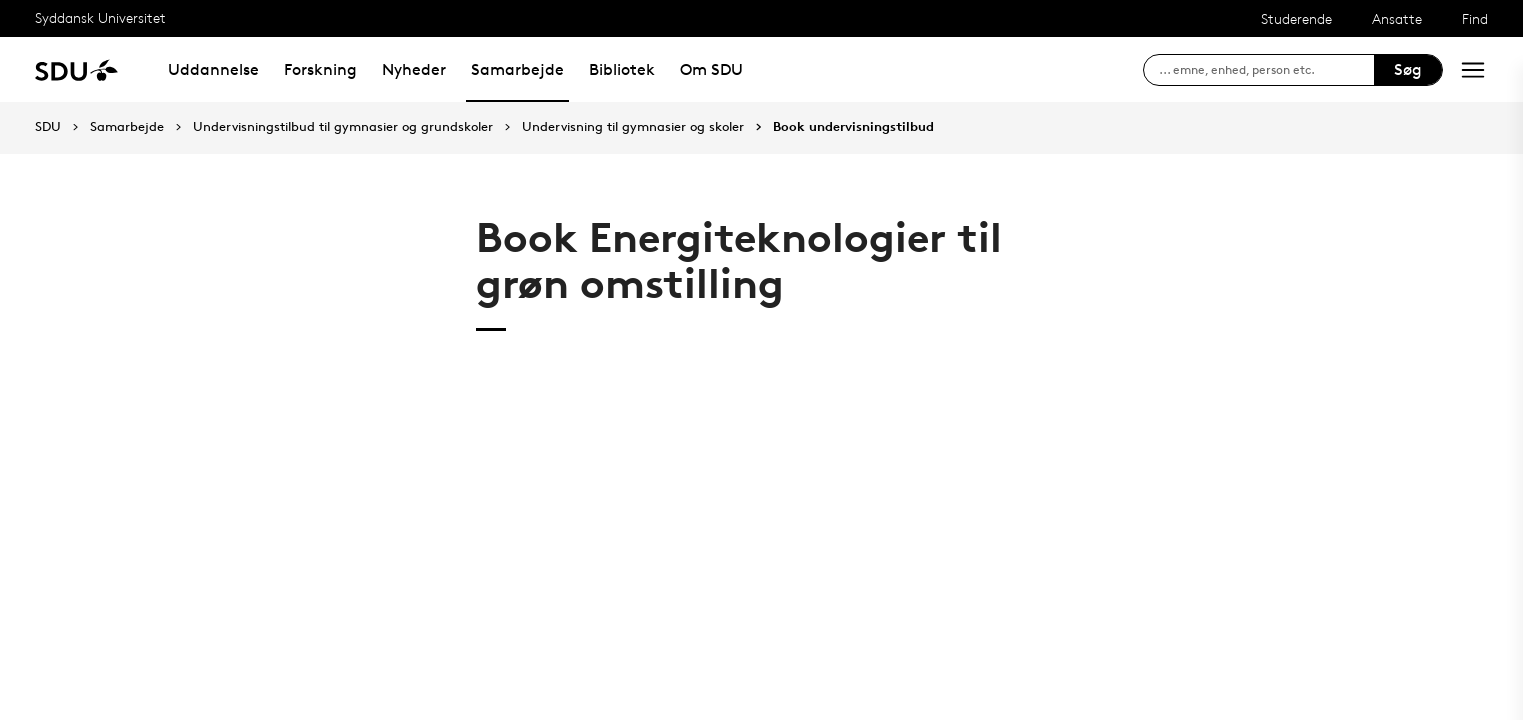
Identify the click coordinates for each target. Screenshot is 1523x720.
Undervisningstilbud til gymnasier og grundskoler (343, 127)
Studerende (1296, 18)
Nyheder (414, 69)
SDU (48, 126)
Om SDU (711, 69)
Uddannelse (213, 69)
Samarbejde (517, 69)
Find (1475, 18)
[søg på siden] (1266, 70)
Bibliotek (622, 69)
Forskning (320, 69)
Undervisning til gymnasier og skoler (633, 127)
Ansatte (1397, 18)
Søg (1408, 69)
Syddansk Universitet (100, 17)
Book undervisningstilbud (853, 127)
